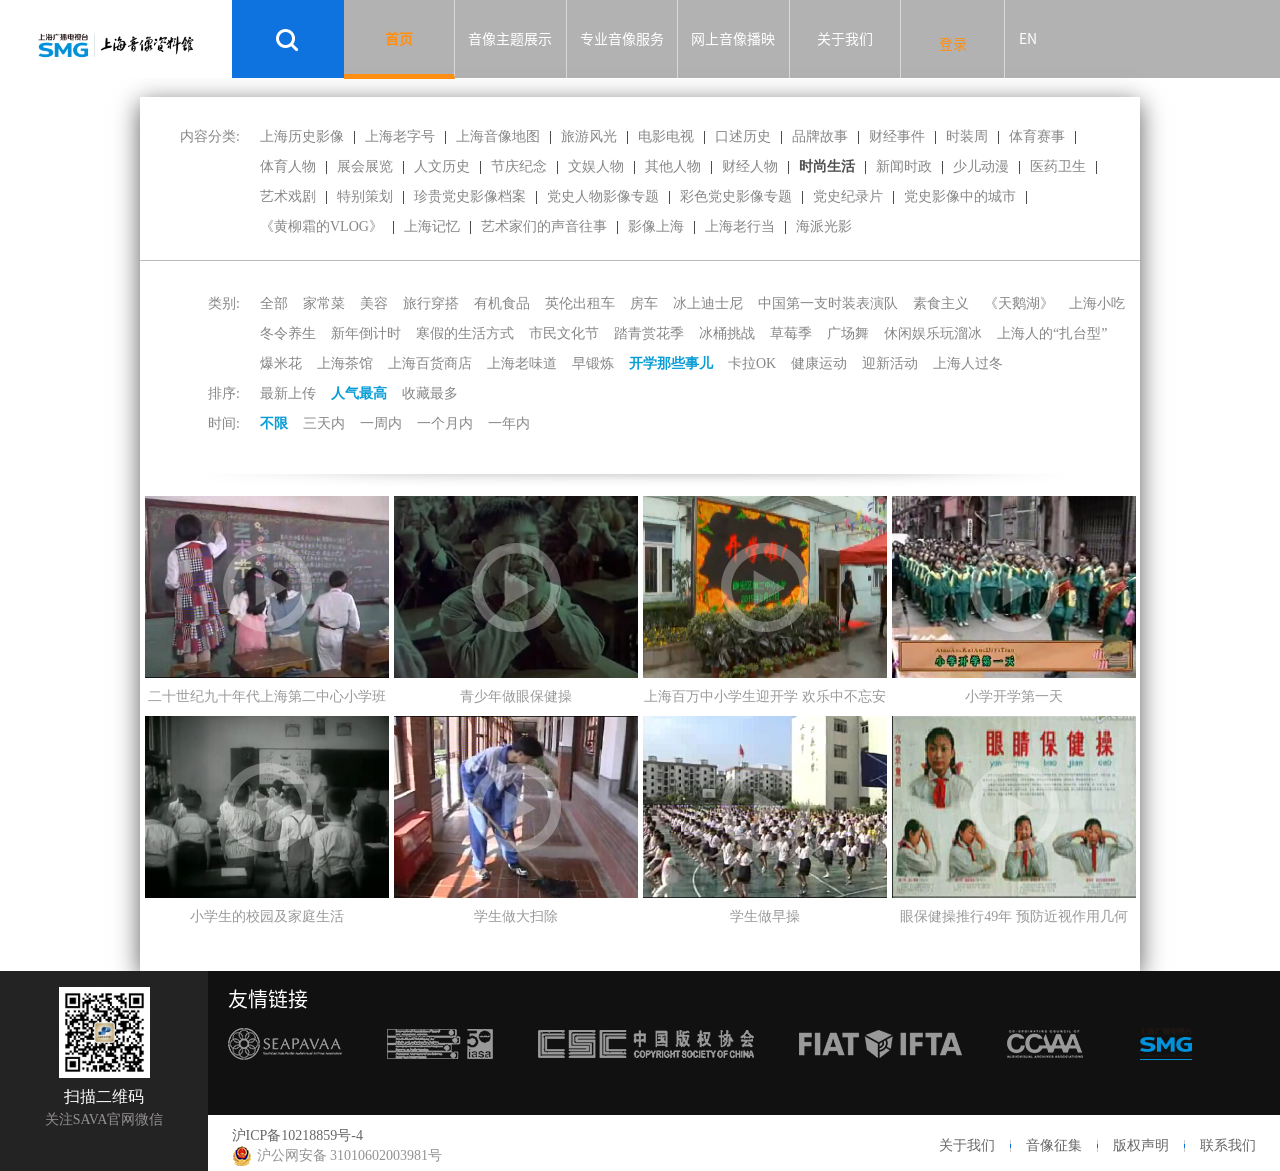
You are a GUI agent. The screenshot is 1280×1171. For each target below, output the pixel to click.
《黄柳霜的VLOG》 (321, 226)
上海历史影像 (302, 136)
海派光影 (824, 226)
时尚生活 (827, 166)
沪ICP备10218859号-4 (297, 1135)
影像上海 (656, 226)
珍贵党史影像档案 (470, 196)
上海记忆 (432, 226)
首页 (399, 39)
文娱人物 (596, 166)
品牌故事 (820, 136)
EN (1028, 39)
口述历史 (743, 136)
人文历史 (442, 166)
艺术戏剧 (288, 196)
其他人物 (673, 166)
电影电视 (666, 136)
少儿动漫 (981, 166)
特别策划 (365, 196)
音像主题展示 (510, 39)
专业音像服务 (622, 39)
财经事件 (897, 136)
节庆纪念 (519, 166)
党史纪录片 (848, 196)
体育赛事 (1037, 136)
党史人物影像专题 (603, 196)
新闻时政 (904, 166)
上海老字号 (400, 136)
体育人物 (288, 166)
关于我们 (845, 39)
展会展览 (365, 166)
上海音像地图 (498, 136)
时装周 (967, 136)
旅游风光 (589, 136)
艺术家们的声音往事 (544, 226)
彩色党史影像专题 (736, 196)
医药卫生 (1058, 166)
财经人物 (750, 166)
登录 (953, 44)
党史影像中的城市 (960, 196)
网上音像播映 (733, 39)
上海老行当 (740, 226)
